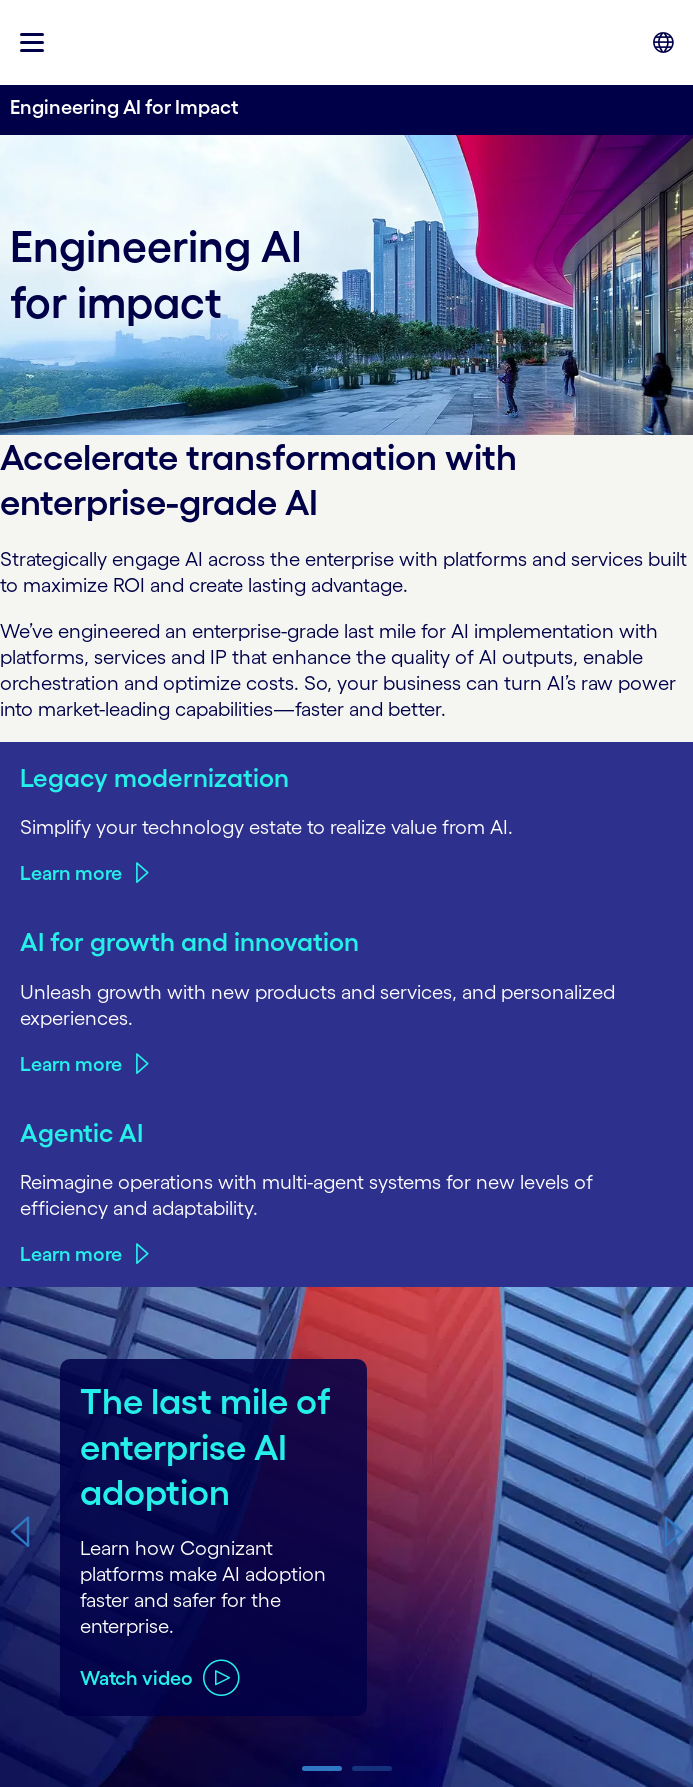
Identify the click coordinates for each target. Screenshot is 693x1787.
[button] (19, 1531)
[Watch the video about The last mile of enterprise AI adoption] (160, 1677)
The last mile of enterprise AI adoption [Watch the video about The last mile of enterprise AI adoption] (205, 1446)
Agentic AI (81, 1132)
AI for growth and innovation (189, 941)
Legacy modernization (154, 777)
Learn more (71, 873)
